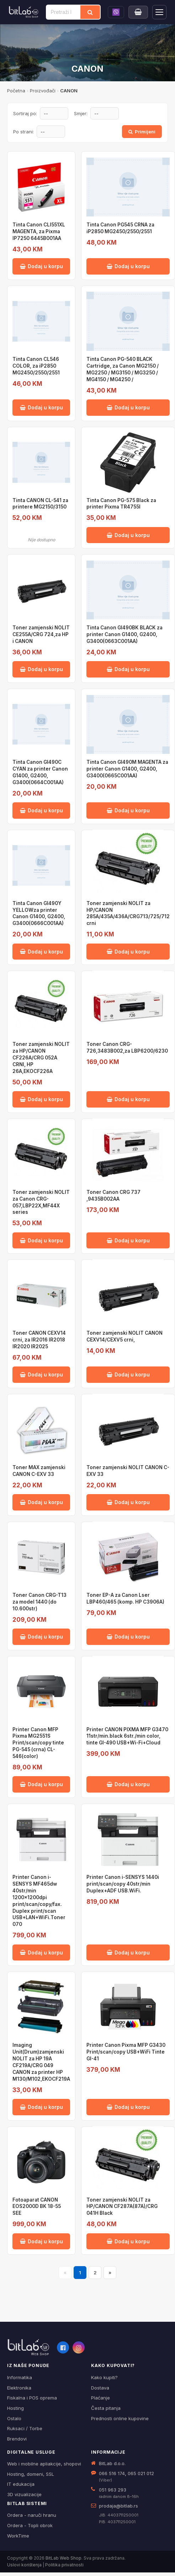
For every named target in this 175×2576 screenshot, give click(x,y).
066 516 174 (112, 2473)
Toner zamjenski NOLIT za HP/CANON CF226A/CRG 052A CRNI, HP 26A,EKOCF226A (41, 1057)
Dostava (100, 2388)
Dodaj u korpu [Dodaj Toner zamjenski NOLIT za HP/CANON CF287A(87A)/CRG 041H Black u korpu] (128, 2241)
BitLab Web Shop (63, 2558)
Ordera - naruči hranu (31, 2515)
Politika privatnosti (64, 2564)
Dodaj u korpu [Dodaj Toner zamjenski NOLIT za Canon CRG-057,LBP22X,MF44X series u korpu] (41, 1240)
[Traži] (90, 12)
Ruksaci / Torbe (24, 2428)
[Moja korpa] (138, 12)
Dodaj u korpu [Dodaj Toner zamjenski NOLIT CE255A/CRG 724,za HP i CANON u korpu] (41, 669)
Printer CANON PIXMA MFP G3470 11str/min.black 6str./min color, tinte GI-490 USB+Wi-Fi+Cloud (127, 1736)
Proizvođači (42, 90)
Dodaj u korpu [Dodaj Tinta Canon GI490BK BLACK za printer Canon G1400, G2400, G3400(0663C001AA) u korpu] (128, 669)
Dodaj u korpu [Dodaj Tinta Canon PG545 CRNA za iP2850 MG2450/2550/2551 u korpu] (128, 266)
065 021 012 (141, 2473)
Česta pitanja (106, 2408)
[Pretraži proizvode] (63, 12)
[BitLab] (24, 12)
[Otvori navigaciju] (159, 12)
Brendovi (17, 2439)
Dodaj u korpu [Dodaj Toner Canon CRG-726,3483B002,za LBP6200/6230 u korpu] (128, 1099)
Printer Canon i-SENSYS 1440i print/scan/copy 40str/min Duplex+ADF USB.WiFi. (122, 1883)
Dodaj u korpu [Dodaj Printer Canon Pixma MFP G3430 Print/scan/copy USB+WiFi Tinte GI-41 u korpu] (128, 2107)
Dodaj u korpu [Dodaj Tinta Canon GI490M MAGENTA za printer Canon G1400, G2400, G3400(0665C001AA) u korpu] (128, 810)
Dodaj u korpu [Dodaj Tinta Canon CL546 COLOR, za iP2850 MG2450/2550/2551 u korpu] (41, 407)
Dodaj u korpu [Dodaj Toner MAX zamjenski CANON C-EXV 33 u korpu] (41, 1502)
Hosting (15, 2408)
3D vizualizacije (24, 2494)
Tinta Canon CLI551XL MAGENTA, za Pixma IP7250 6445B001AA (38, 231)
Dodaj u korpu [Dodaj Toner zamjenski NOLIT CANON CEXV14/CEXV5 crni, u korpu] (128, 1374)
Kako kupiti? (104, 2377)
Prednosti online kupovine (120, 2418)
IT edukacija (21, 2484)
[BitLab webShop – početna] (28, 2347)
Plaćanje (100, 2398)
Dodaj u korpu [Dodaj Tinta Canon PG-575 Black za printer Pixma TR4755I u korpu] (128, 535)
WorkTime (18, 2536)
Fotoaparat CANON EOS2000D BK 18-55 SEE (36, 2206)
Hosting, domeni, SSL (30, 2474)
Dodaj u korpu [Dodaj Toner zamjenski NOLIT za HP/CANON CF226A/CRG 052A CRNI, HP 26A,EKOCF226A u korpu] (41, 1099)
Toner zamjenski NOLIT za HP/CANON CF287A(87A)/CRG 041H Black (122, 2206)
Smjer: (81, 113)
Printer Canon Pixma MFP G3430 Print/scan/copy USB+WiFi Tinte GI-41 (125, 2051)
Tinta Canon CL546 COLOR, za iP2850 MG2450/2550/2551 (36, 365)
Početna (16, 90)
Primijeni (141, 131)
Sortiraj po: (25, 113)
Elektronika (19, 2388)
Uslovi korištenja (24, 2564)
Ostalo (14, 2418)
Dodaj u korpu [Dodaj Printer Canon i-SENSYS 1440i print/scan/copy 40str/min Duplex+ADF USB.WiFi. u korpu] (128, 1952)
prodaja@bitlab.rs (118, 2506)
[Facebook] (63, 2347)
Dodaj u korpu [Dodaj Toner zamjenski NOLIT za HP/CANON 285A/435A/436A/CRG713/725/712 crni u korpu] (128, 952)
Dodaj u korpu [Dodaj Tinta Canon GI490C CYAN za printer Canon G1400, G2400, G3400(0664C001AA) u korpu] (41, 810)
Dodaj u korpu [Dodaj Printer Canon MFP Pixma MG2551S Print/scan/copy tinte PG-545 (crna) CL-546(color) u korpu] (41, 1784)
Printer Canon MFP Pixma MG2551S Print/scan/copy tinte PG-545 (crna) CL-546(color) (38, 1743)
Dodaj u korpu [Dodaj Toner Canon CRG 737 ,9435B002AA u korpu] (128, 1240)
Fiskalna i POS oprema (32, 2398)
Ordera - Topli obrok (30, 2525)
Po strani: (23, 131)
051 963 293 (112, 2490)
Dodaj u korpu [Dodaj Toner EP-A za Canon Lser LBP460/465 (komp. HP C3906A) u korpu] (128, 1637)
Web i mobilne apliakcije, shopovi (44, 2464)
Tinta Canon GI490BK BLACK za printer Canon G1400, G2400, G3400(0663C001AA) (124, 634)
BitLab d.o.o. (112, 2463)
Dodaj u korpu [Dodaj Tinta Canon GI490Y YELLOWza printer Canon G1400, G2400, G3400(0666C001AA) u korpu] (41, 952)
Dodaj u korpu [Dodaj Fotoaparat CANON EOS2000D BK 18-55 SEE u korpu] (41, 2241)
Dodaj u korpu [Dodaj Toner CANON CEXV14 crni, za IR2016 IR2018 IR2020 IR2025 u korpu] (41, 1374)
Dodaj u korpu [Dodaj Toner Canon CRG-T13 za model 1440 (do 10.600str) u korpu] (41, 1637)
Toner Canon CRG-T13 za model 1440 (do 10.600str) (39, 1601)
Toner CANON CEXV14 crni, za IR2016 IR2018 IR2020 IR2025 (39, 1339)
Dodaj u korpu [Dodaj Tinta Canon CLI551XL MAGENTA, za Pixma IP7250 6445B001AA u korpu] (41, 266)
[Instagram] (79, 2347)
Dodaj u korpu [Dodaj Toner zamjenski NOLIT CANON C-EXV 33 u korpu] (128, 1502)
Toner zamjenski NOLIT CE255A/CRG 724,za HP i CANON (41, 634)
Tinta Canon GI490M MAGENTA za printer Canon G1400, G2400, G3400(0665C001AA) (127, 768)
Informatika (19, 2377)
